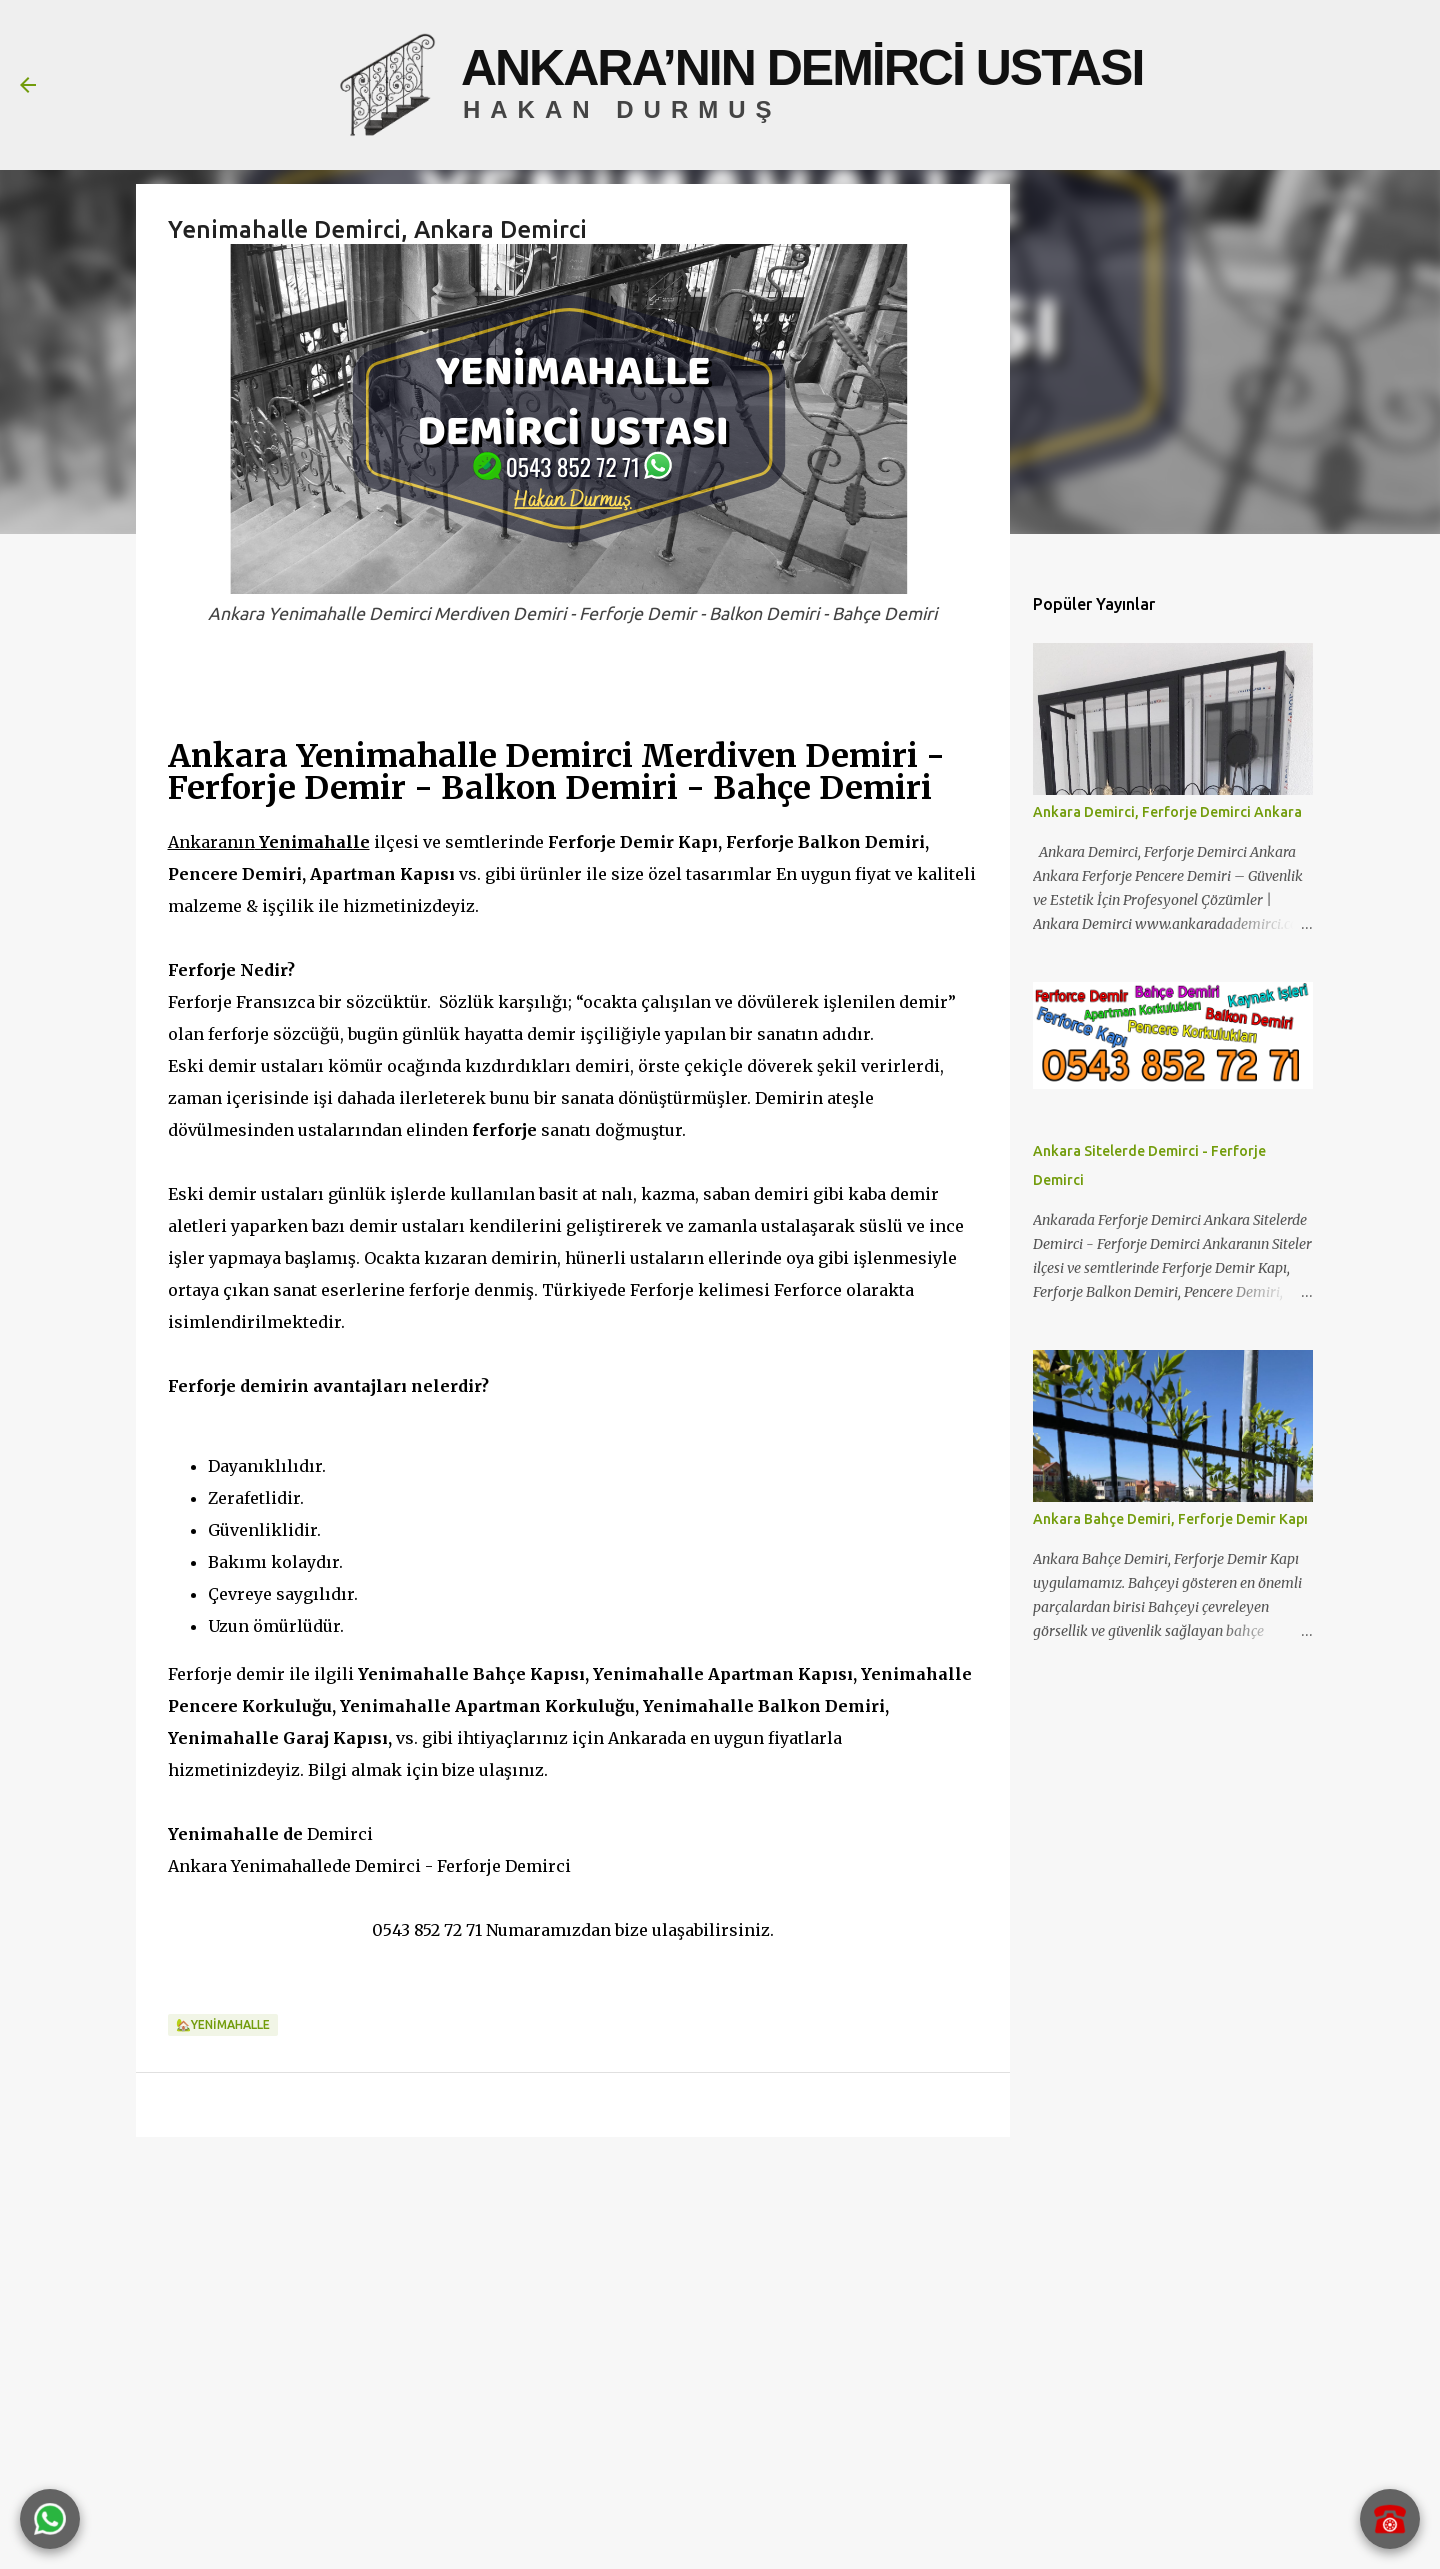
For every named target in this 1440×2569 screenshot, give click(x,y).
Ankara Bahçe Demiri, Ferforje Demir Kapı (1170, 1519)
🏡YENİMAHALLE (223, 2024)
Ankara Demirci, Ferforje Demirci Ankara (1167, 812)
